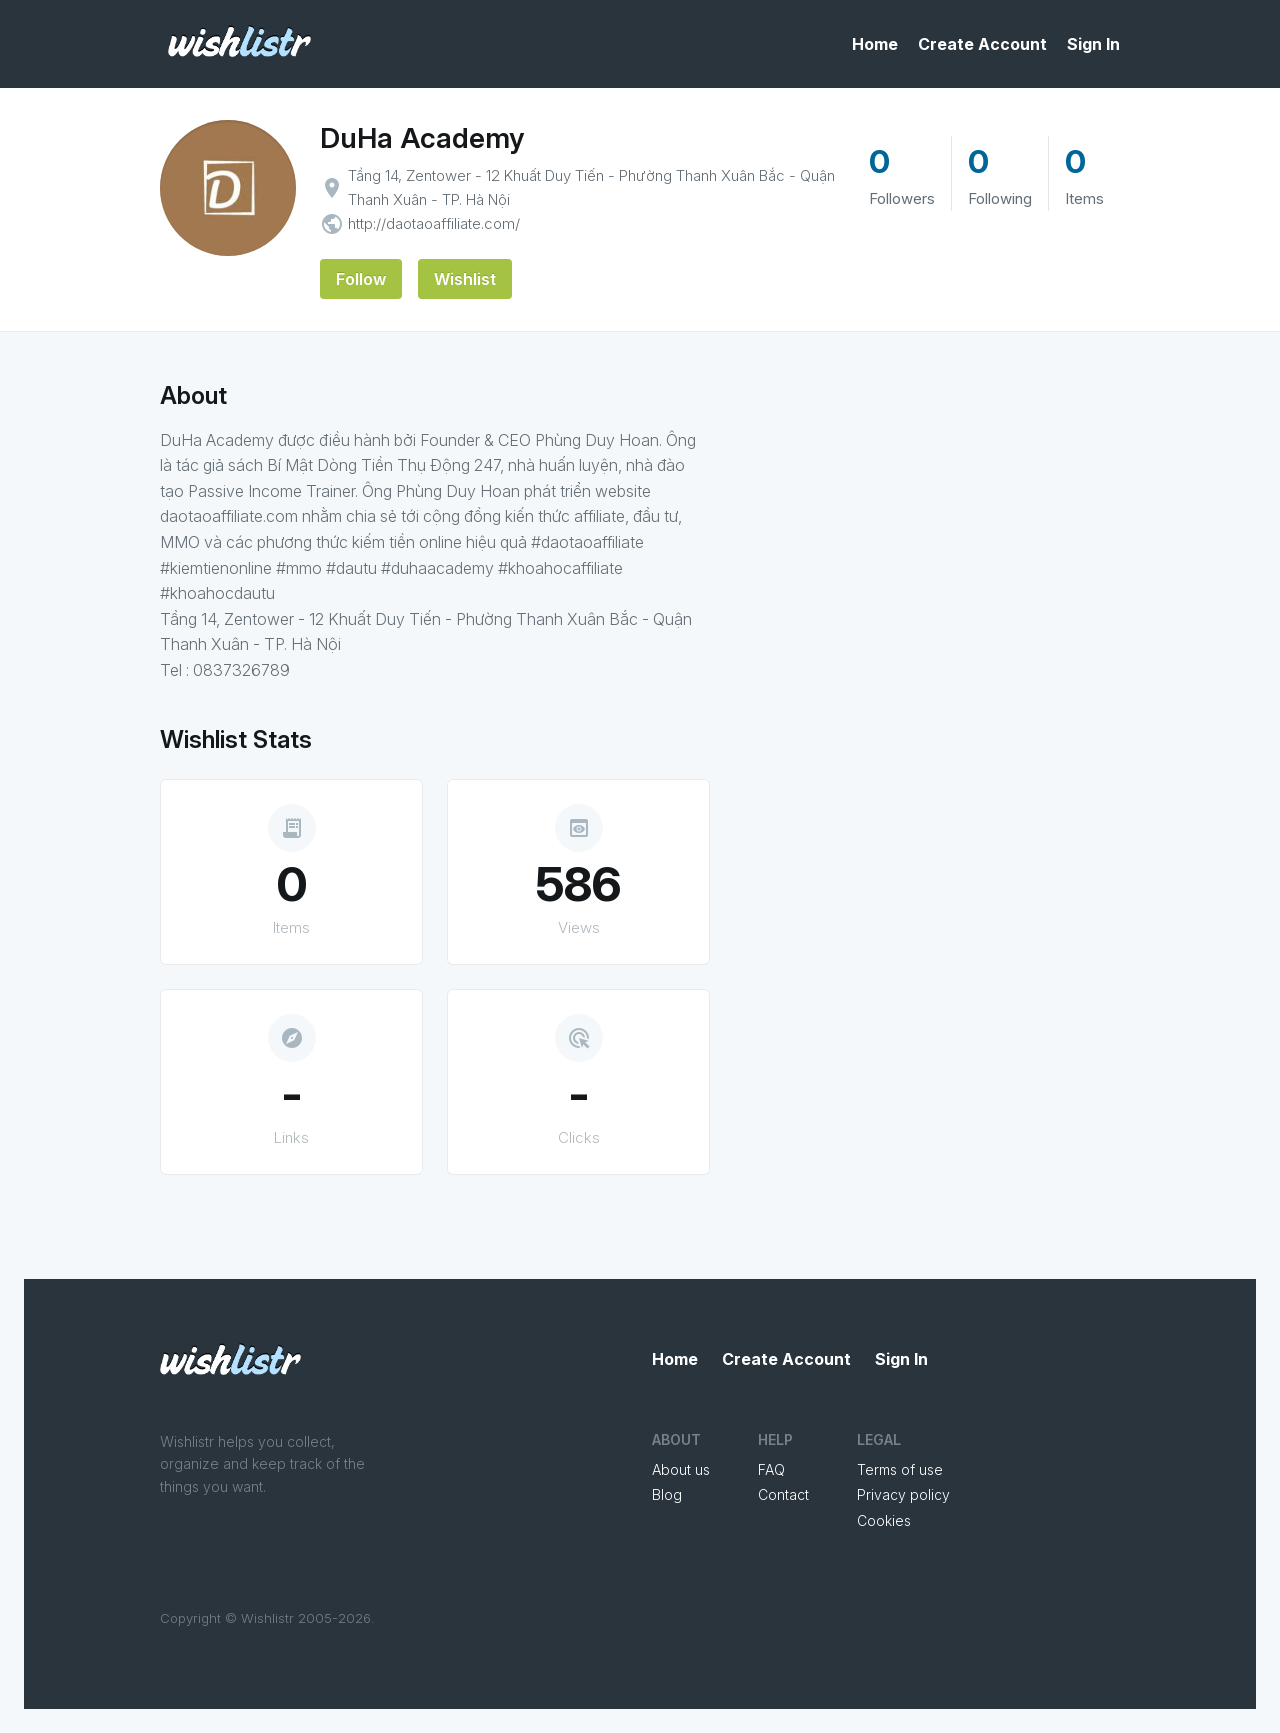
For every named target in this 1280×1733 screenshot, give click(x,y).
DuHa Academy (422, 138)
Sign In (1093, 44)
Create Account (982, 44)
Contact (783, 1494)
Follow (361, 279)
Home (875, 44)
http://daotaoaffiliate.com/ (434, 223)
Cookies (884, 1520)
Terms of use (900, 1469)
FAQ (771, 1469)
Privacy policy (903, 1494)
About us (681, 1469)
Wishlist (465, 279)
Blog (667, 1494)
